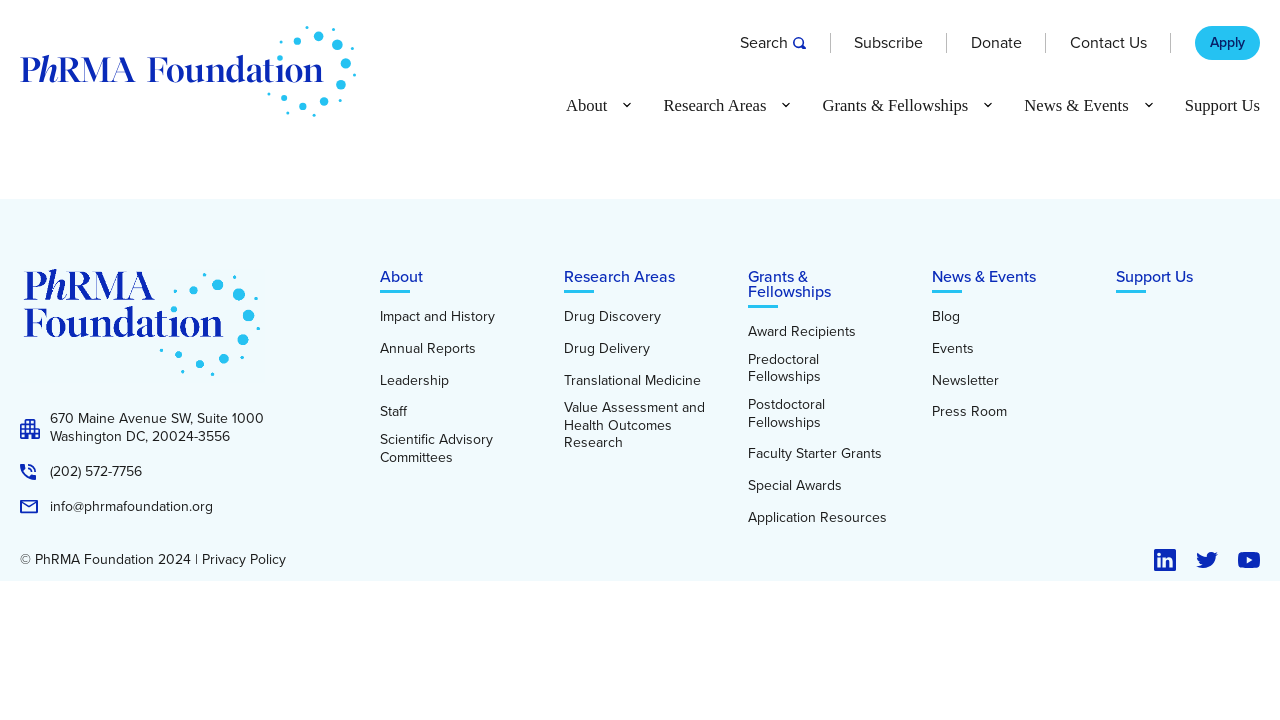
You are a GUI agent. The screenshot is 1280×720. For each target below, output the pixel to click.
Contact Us (1108, 43)
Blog (946, 317)
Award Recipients (802, 332)
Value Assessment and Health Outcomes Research (634, 425)
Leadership (414, 381)
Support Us (1222, 106)
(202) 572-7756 (96, 472)
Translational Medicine (632, 381)
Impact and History (437, 317)
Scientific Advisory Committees (436, 448)
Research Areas (619, 276)
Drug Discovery (612, 317)
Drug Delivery (607, 349)
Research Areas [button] (714, 106)
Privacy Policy (244, 560)
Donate (996, 43)
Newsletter (965, 381)
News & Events (984, 276)
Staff (393, 412)
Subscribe (888, 43)
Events (953, 349)
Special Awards (795, 486)
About (401, 276)
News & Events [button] (1076, 106)
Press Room (969, 412)
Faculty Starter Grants (815, 454)
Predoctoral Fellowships (784, 368)
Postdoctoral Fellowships (786, 413)
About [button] (587, 106)
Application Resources (817, 518)
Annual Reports (428, 349)
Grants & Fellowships (789, 284)
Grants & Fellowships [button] (895, 106)
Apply (1227, 43)
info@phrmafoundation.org (131, 507)
